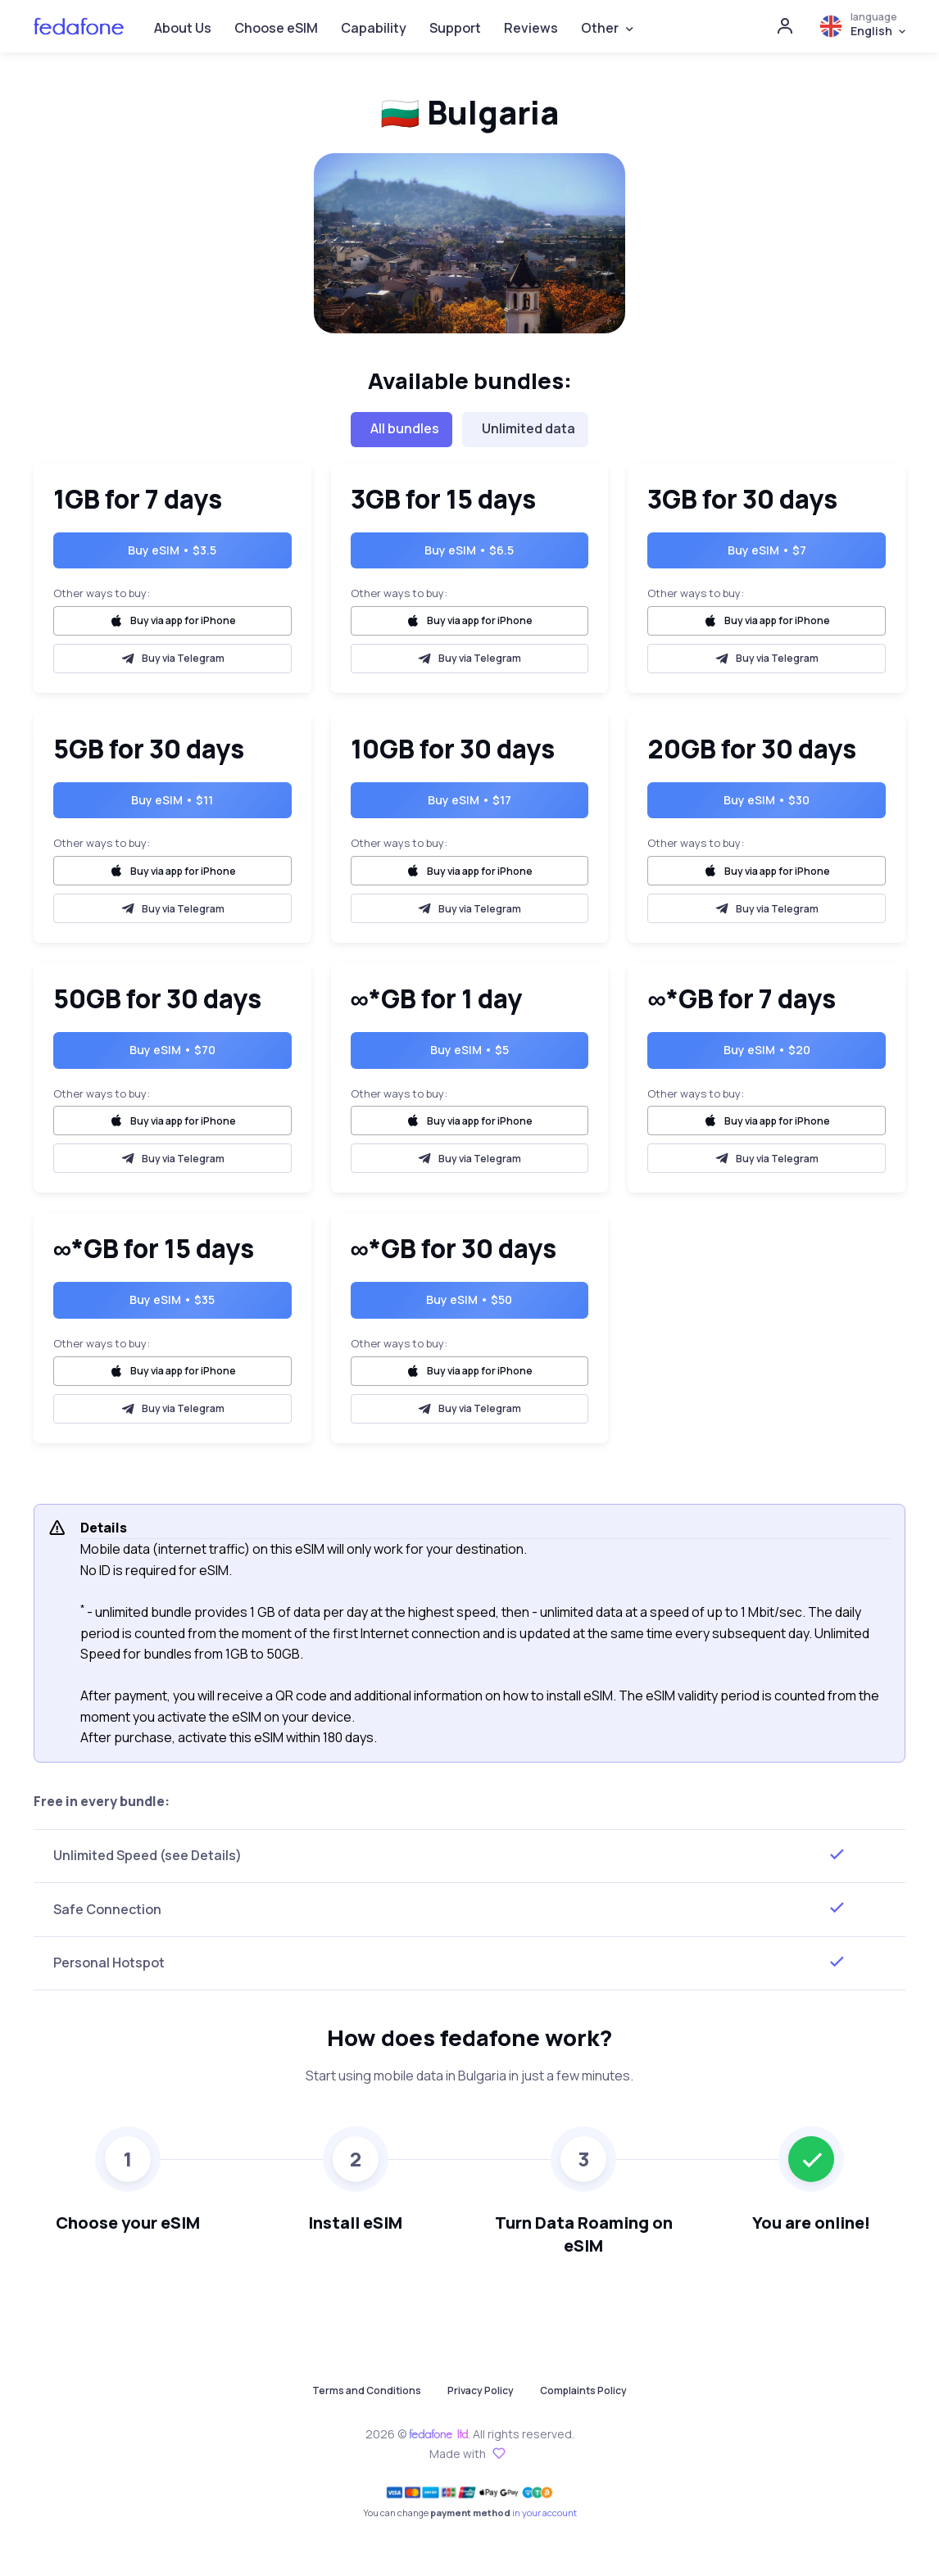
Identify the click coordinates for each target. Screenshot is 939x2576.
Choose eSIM (276, 28)
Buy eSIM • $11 (172, 800)
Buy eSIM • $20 (767, 1049)
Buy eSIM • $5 (469, 1049)
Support (455, 28)
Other (600, 28)
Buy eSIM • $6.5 (469, 550)
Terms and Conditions (366, 2390)
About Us (182, 28)
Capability (373, 28)
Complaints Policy (583, 2390)
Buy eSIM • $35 (172, 1299)
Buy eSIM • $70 (172, 1049)
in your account (544, 2512)
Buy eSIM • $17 (469, 800)
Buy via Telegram (172, 658)
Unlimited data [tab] (528, 428)
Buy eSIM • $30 (767, 800)
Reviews (531, 28)
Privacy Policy (480, 2390)
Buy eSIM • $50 (469, 1299)
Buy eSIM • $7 (767, 550)
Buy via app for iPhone (172, 620)
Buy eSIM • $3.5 (172, 550)
